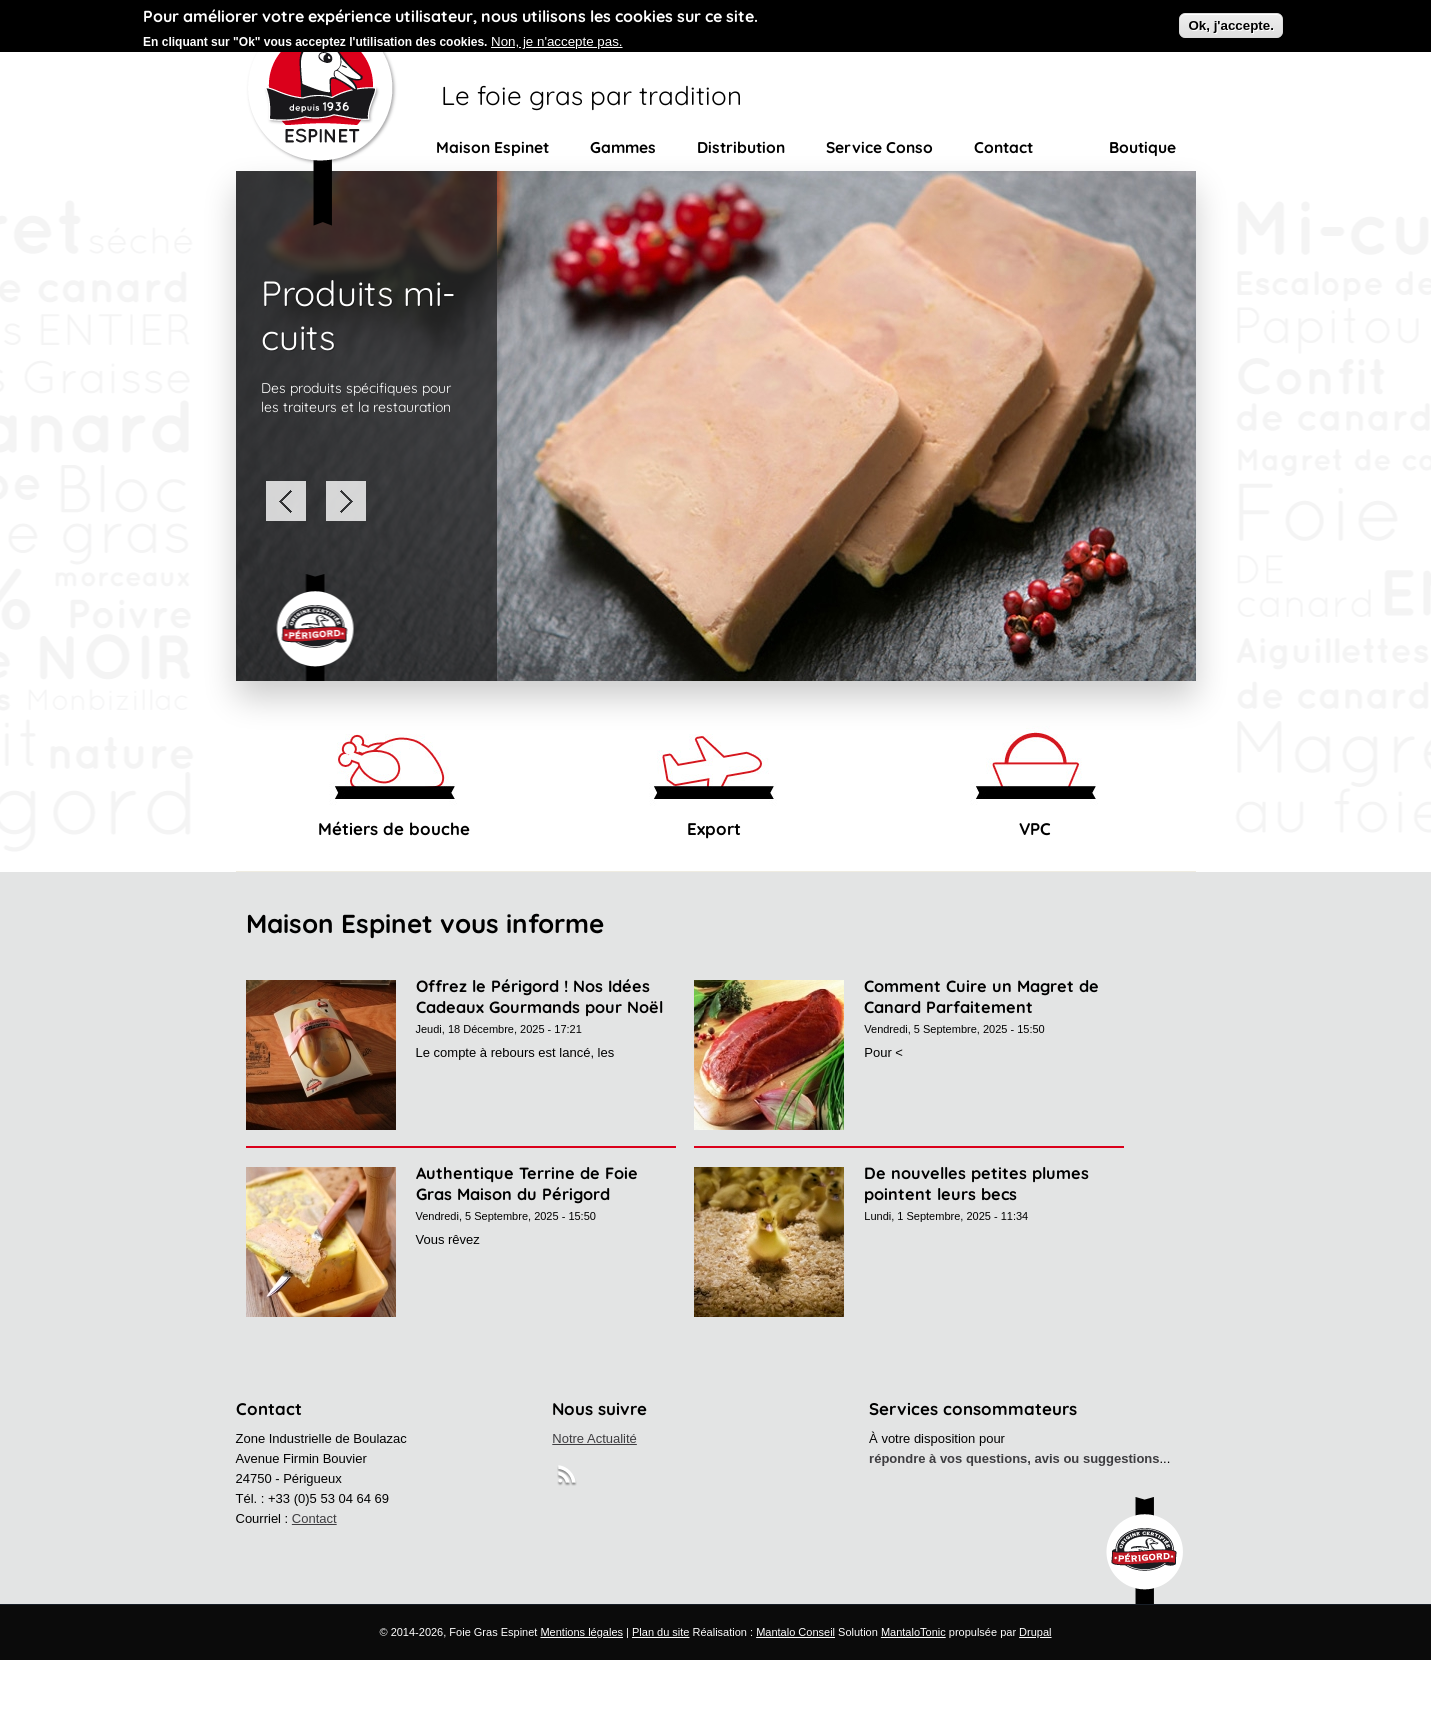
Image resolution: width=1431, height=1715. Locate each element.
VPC (1035, 828)
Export (714, 828)
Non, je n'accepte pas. (556, 36)
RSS (568, 1478)
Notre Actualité (594, 1438)
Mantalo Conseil (795, 1632)
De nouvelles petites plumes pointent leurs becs (976, 1183)
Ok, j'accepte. (1230, 20)
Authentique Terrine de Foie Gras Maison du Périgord (527, 1183)
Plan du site (660, 1632)
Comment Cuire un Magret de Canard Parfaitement (981, 996)
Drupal (1035, 1632)
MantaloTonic (913, 1632)
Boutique (1142, 147)
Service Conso (879, 147)
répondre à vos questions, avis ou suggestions (1014, 1458)
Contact (1003, 147)
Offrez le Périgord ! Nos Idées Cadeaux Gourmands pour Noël (539, 996)
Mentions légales (581, 1632)
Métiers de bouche (394, 828)
